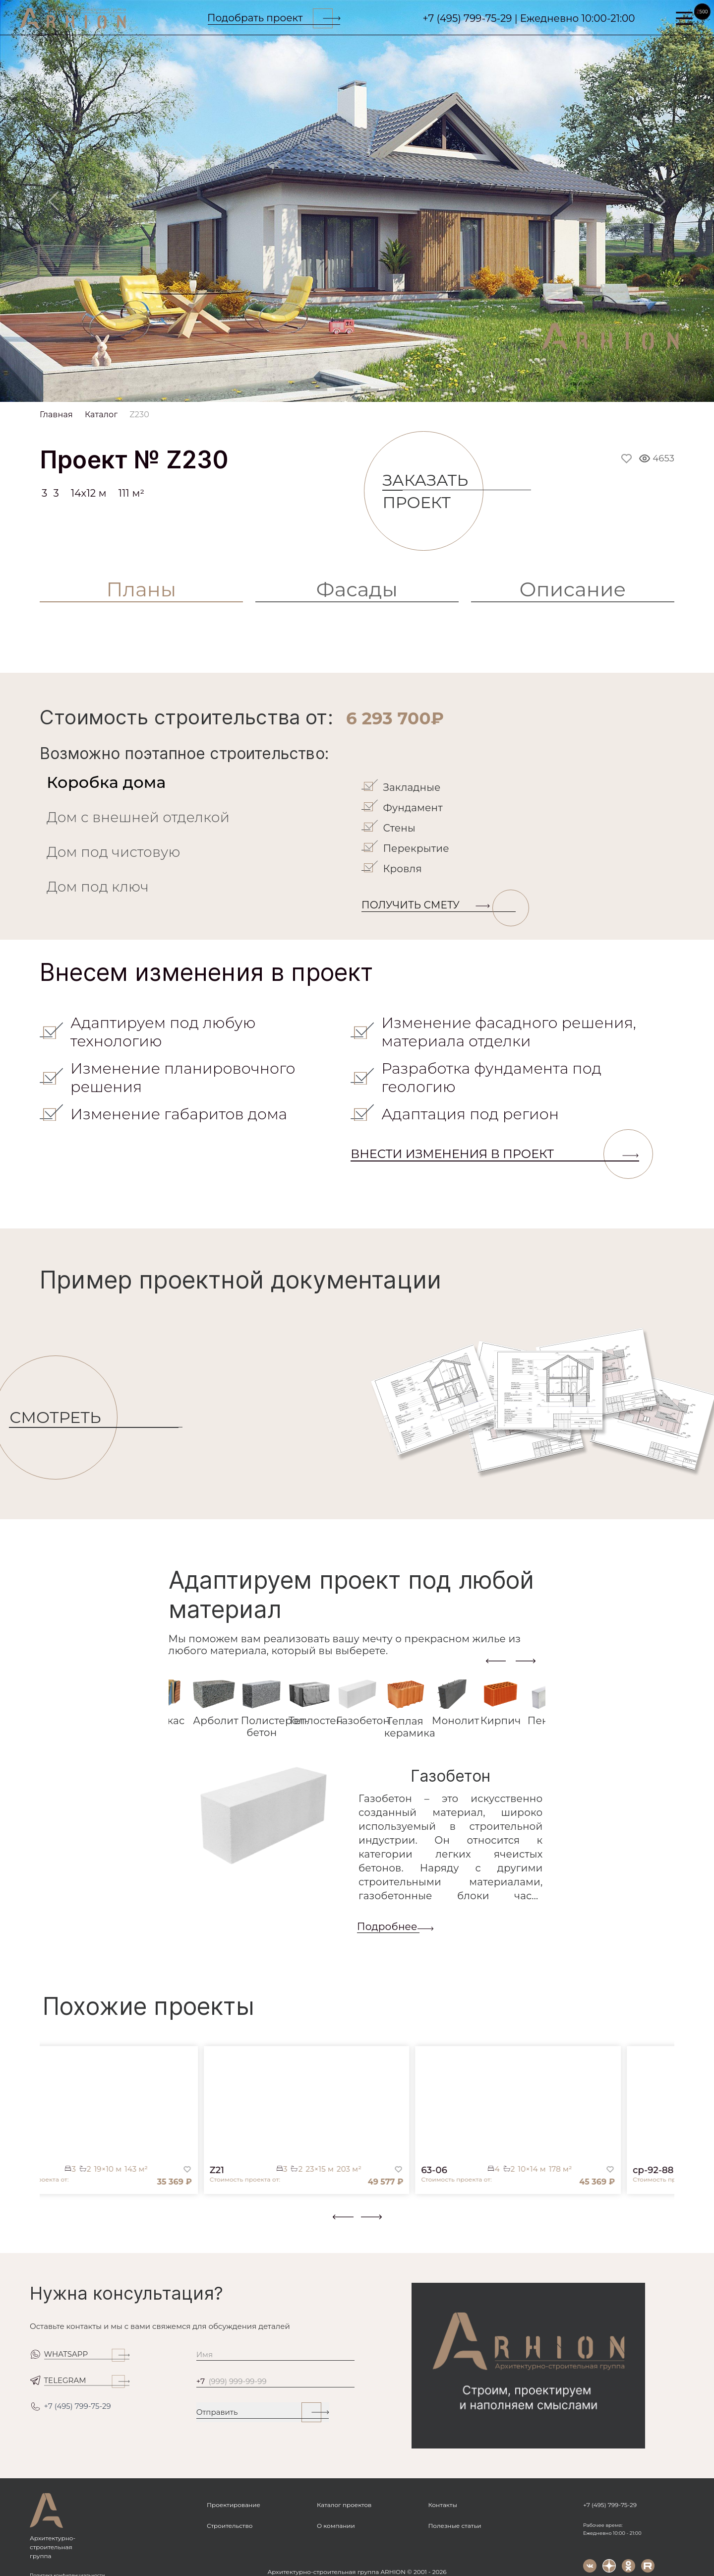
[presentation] (496, 1660)
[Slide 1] (267, 390)
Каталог (101, 414)
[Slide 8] (447, 390)
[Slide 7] (421, 390)
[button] (46, 2225)
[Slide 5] (370, 390)
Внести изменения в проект (495, 1154)
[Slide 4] (344, 390)
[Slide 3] (318, 390)
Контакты (442, 2505)
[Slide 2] (292, 390)
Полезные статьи (454, 2525)
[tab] (198, 782)
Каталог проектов (344, 2505)
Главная (56, 414)
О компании (336, 2525)
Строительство (229, 2525)
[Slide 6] (396, 390)
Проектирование (233, 2505)
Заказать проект (432, 491)
